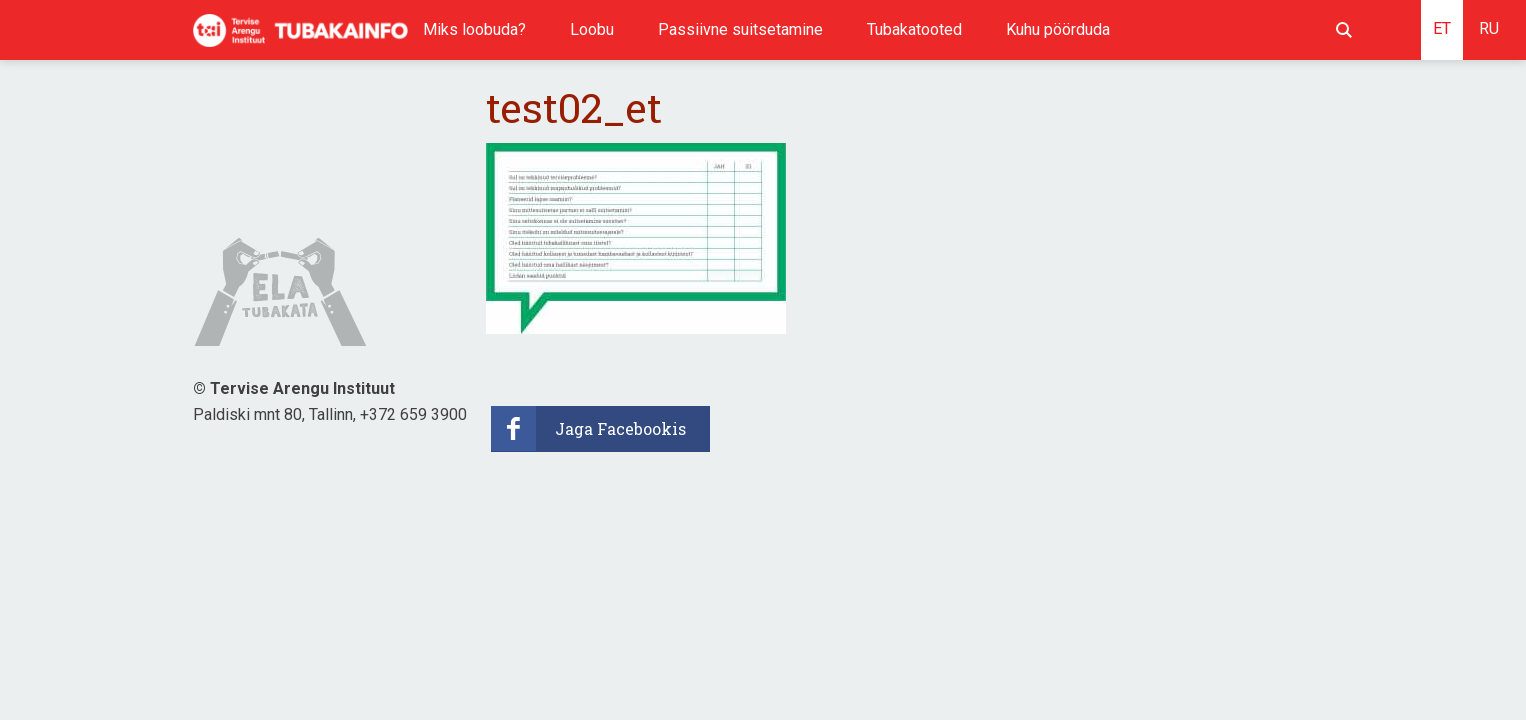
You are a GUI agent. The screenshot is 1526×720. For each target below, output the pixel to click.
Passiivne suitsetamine (740, 29)
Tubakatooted (914, 29)
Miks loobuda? (474, 29)
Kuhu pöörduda (1058, 29)
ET (1442, 28)
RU (1489, 28)
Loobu (592, 29)
